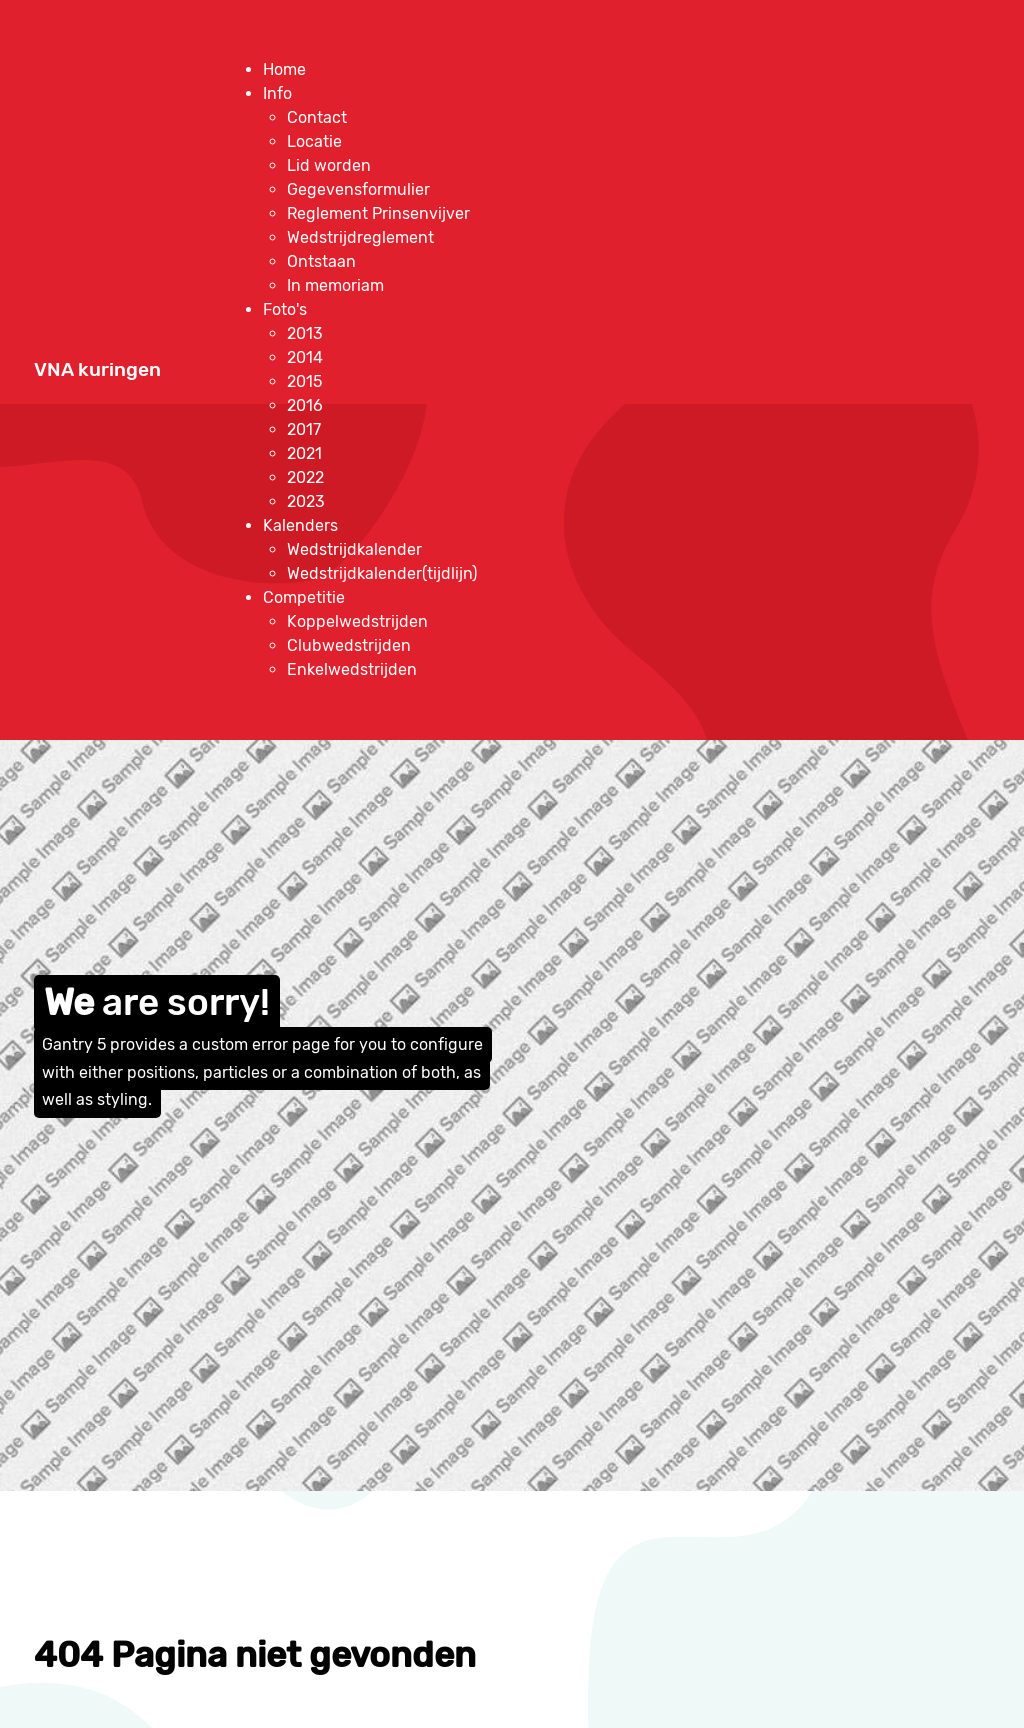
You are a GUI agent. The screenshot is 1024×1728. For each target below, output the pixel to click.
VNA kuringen (97, 369)
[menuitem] (284, 69)
